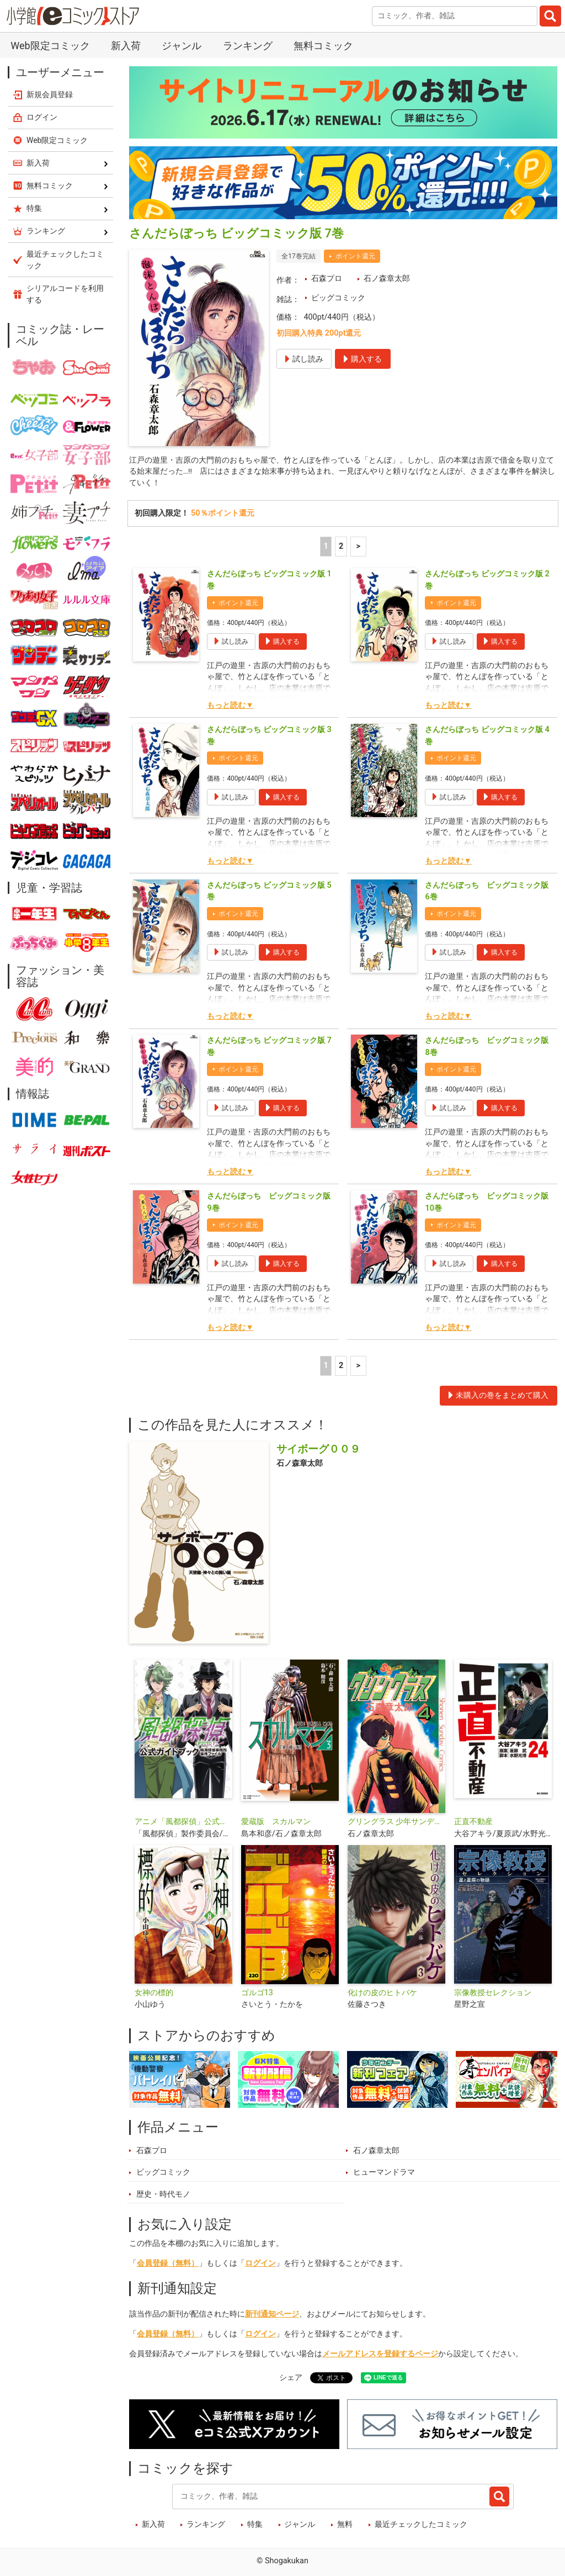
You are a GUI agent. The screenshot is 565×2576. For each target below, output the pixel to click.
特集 (255, 2526)
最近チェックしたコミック (421, 2526)
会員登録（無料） (168, 2265)
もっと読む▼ (230, 707)
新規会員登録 (49, 94)
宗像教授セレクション (492, 1994)
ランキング (248, 45)
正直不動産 (473, 1823)
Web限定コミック (49, 45)
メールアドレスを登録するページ (380, 2355)
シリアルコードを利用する (65, 294)
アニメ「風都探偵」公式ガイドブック (183, 1823)
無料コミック (323, 45)
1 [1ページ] (325, 548)
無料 (345, 2526)
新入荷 (126, 45)
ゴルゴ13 (257, 1994)
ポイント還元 (355, 256)
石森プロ (326, 278)
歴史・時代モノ (163, 2196)
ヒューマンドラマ (384, 2174)
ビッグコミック (338, 298)
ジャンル (181, 45)
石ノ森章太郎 (387, 278)
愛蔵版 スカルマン (276, 1823)
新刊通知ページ (272, 2315)
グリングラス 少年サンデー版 (396, 1823)
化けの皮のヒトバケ (382, 1994)
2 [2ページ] (341, 548)
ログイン (260, 2265)
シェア (290, 2379)
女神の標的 (154, 1994)
